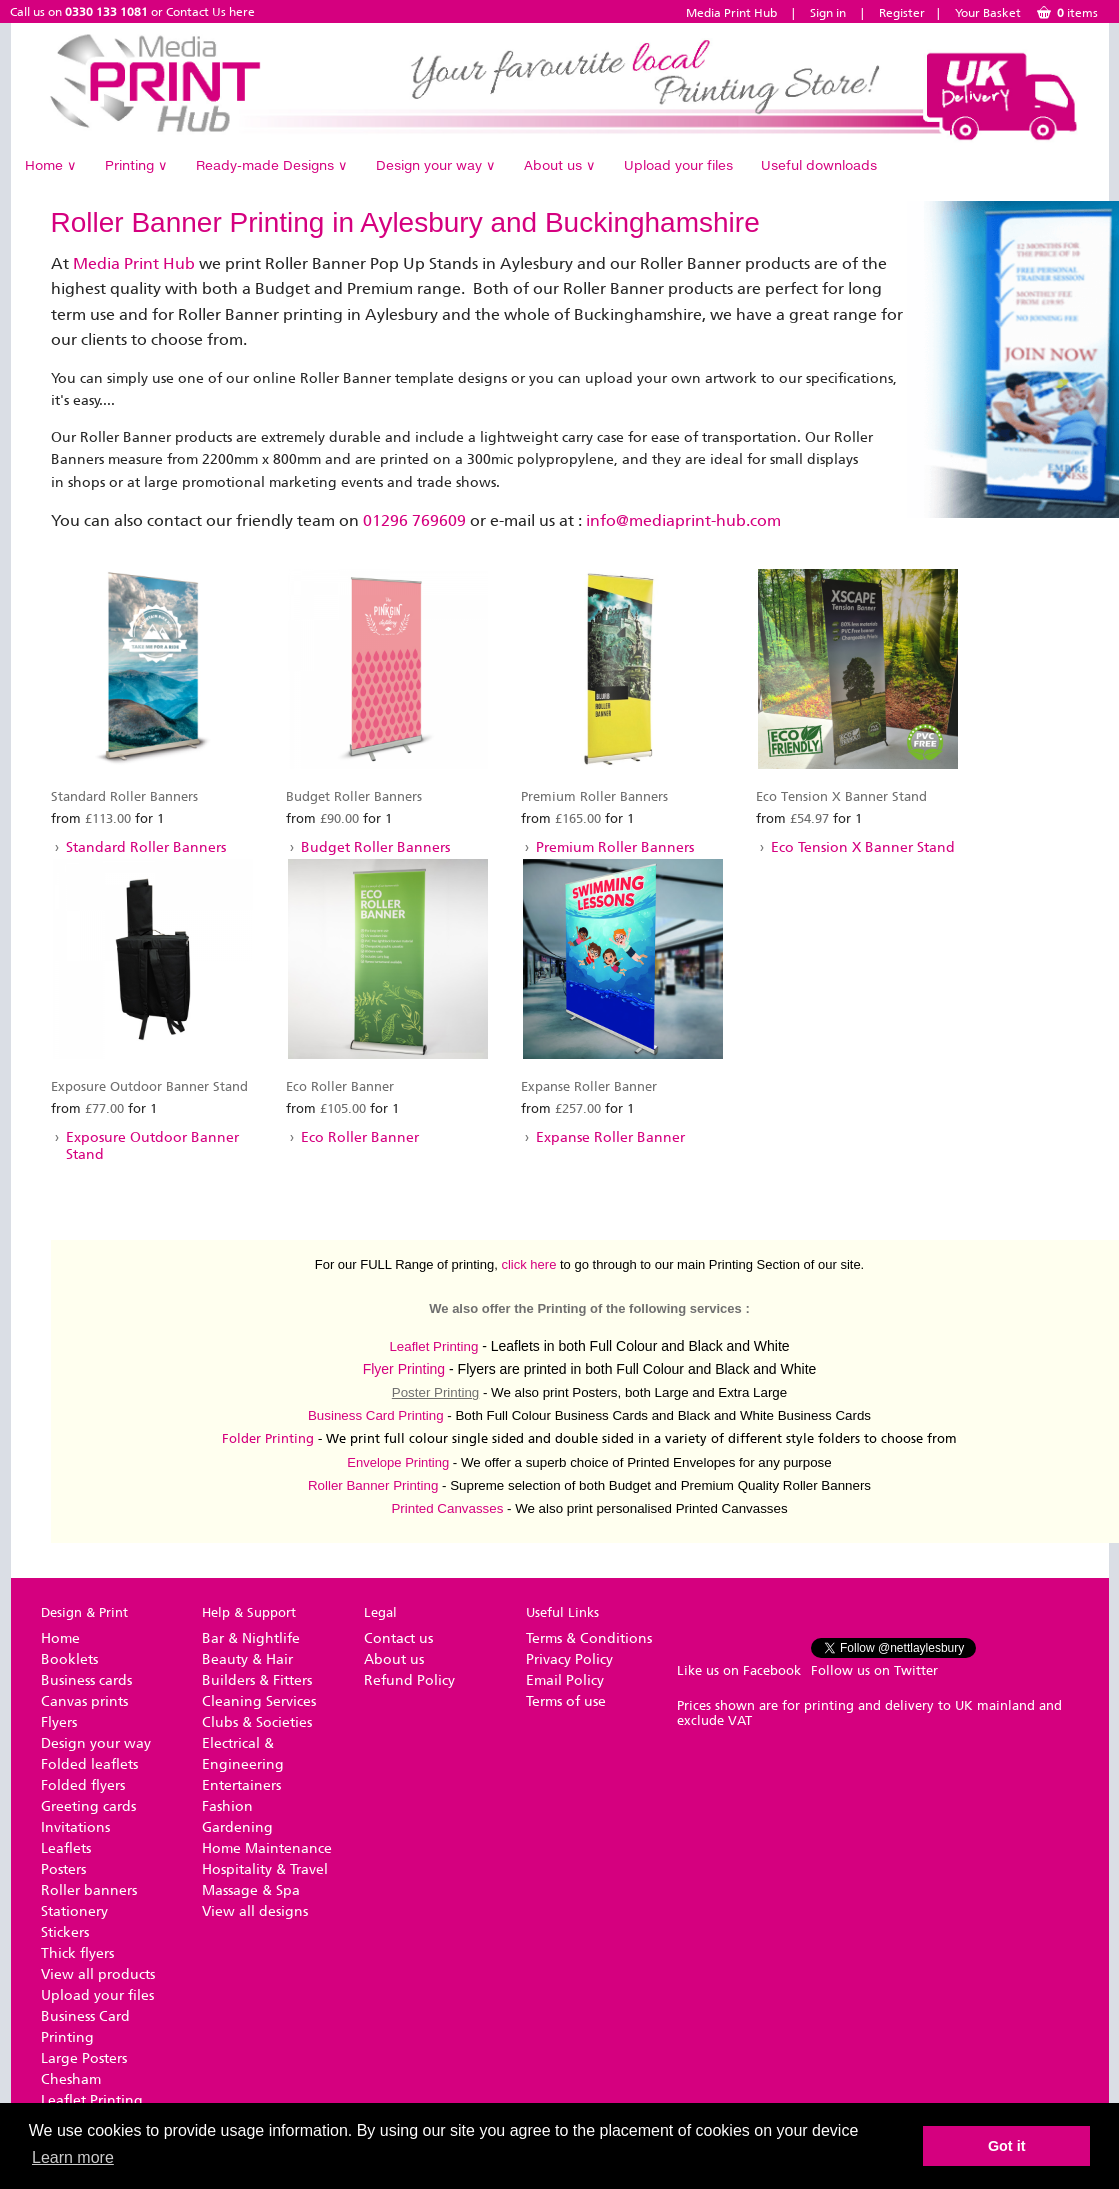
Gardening (237, 1827)
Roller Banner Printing (373, 1485)
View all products (98, 1974)
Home (51, 165)
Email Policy (565, 1680)
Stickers (65, 1932)
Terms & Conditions (589, 1638)
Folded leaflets (89, 1764)
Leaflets (66, 1848)
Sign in (828, 13)
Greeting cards (88, 1806)
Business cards (86, 1680)
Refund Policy (409, 1680)
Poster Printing (435, 1392)
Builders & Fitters (257, 1680)
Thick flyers (77, 1953)
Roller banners (89, 1890)
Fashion (227, 1806)
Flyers (59, 1722)
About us (560, 165)
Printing (136, 165)
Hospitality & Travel (265, 1869)
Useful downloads (819, 165)
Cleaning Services (259, 1701)
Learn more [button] (73, 2157)
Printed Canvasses (447, 1508)
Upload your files (678, 165)
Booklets (69, 1659)
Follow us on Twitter (874, 1670)
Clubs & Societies (257, 1722)
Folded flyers (83, 1785)
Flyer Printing (404, 1369)
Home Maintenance (267, 1848)
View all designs (255, 1911)
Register (902, 13)
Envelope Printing (398, 1462)
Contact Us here (210, 12)
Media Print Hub (731, 13)
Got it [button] (1007, 2146)
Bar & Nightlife (251, 1638)
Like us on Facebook (739, 1670)
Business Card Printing (376, 1415)
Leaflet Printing (433, 1346)
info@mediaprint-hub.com (683, 520)
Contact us (398, 1638)
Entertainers (241, 1785)
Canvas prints (84, 1701)
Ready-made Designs (272, 165)
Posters (63, 1869)
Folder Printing (268, 1438)
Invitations (75, 1827)
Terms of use (566, 1701)
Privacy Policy (569, 1659)
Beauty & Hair (247, 1659)
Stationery (74, 1911)
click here (528, 1264)
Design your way (436, 165)
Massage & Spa (251, 1890)
